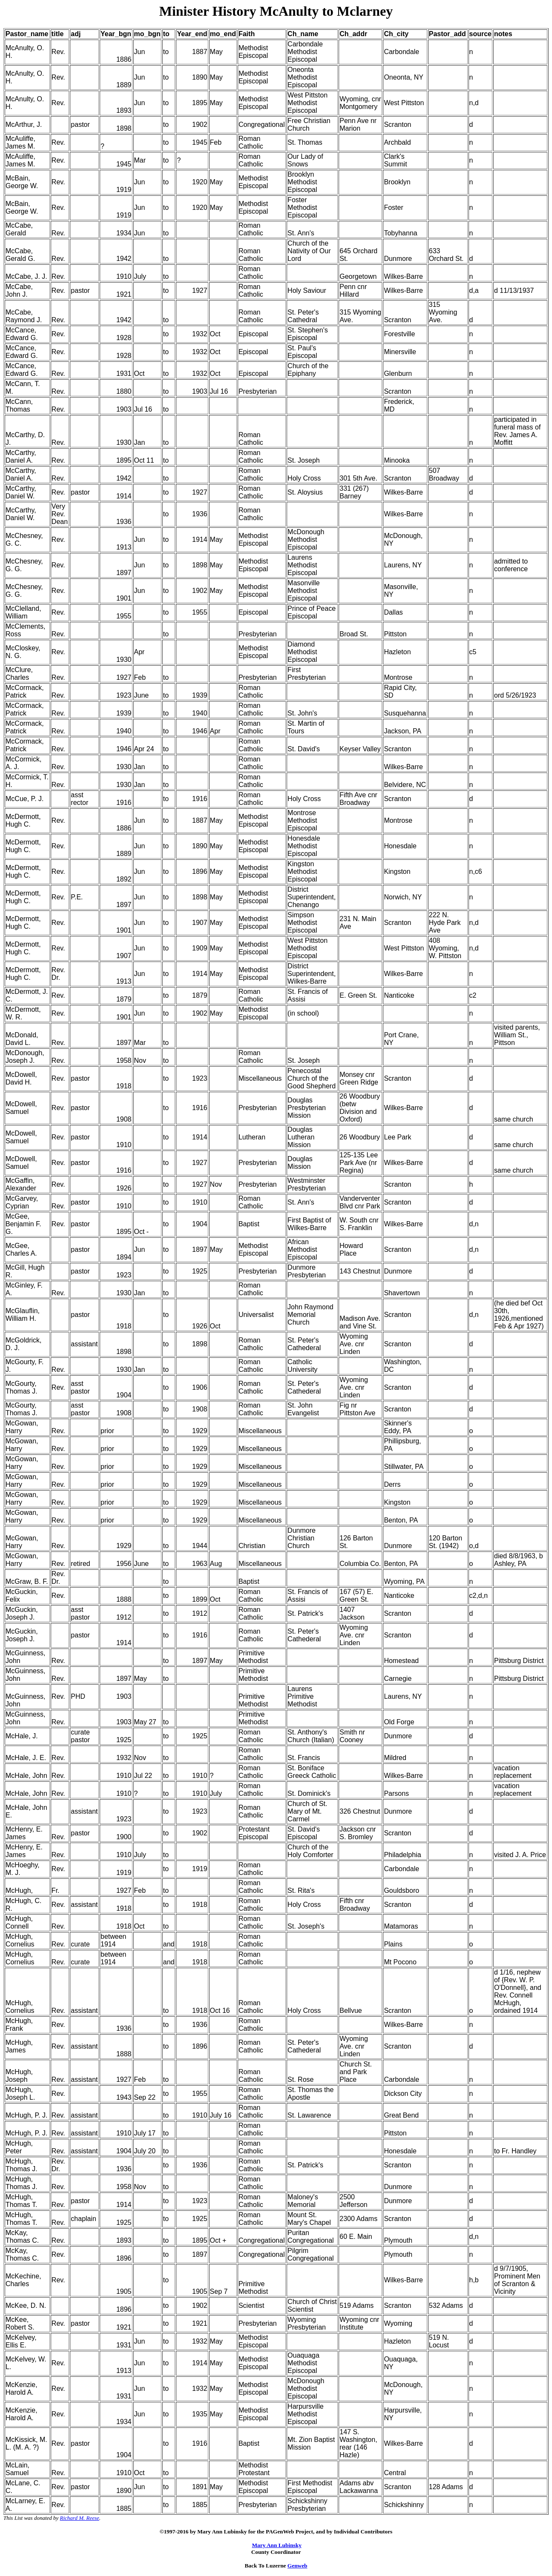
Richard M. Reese (79, 2518)
